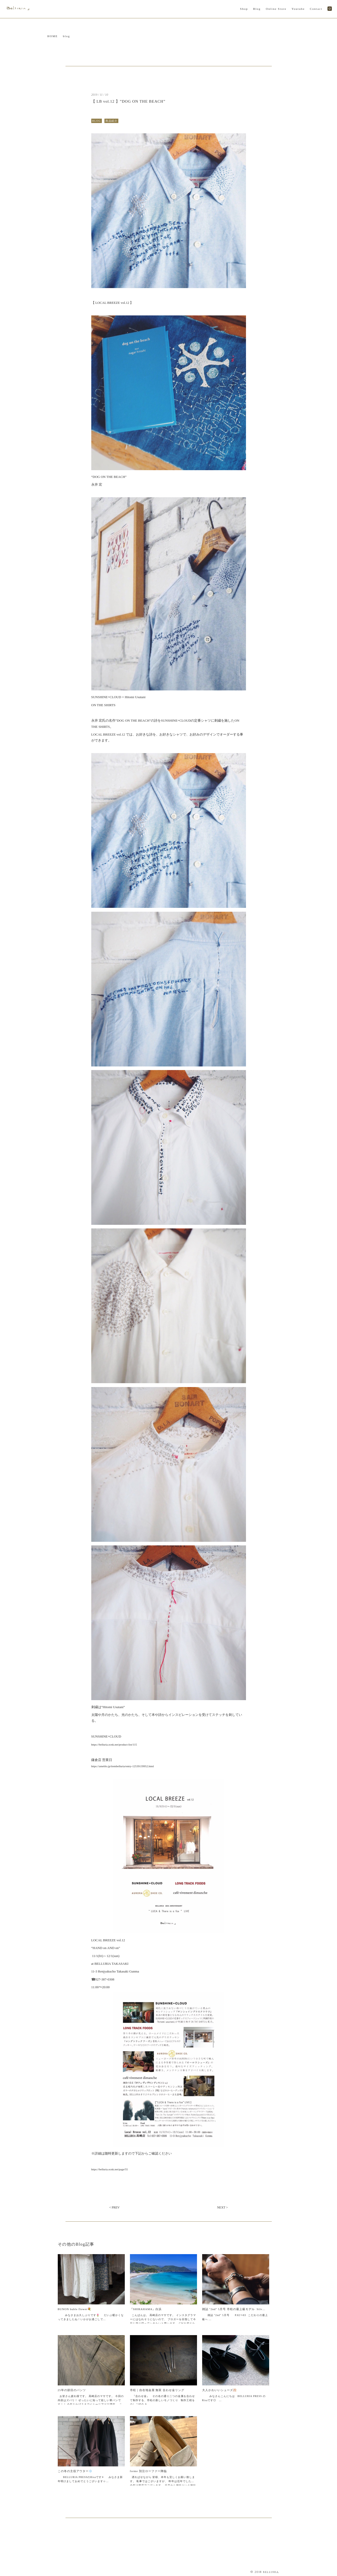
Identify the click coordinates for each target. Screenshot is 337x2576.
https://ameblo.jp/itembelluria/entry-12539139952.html (122, 1766)
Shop (244, 8)
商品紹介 (111, 120)
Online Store (276, 8)
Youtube (298, 8)
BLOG (96, 120)
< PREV (114, 2207)
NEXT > (222, 2207)
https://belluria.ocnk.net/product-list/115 (114, 1744)
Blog (257, 8)
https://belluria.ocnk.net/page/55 (109, 2169)
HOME (52, 36)
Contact (316, 8)
